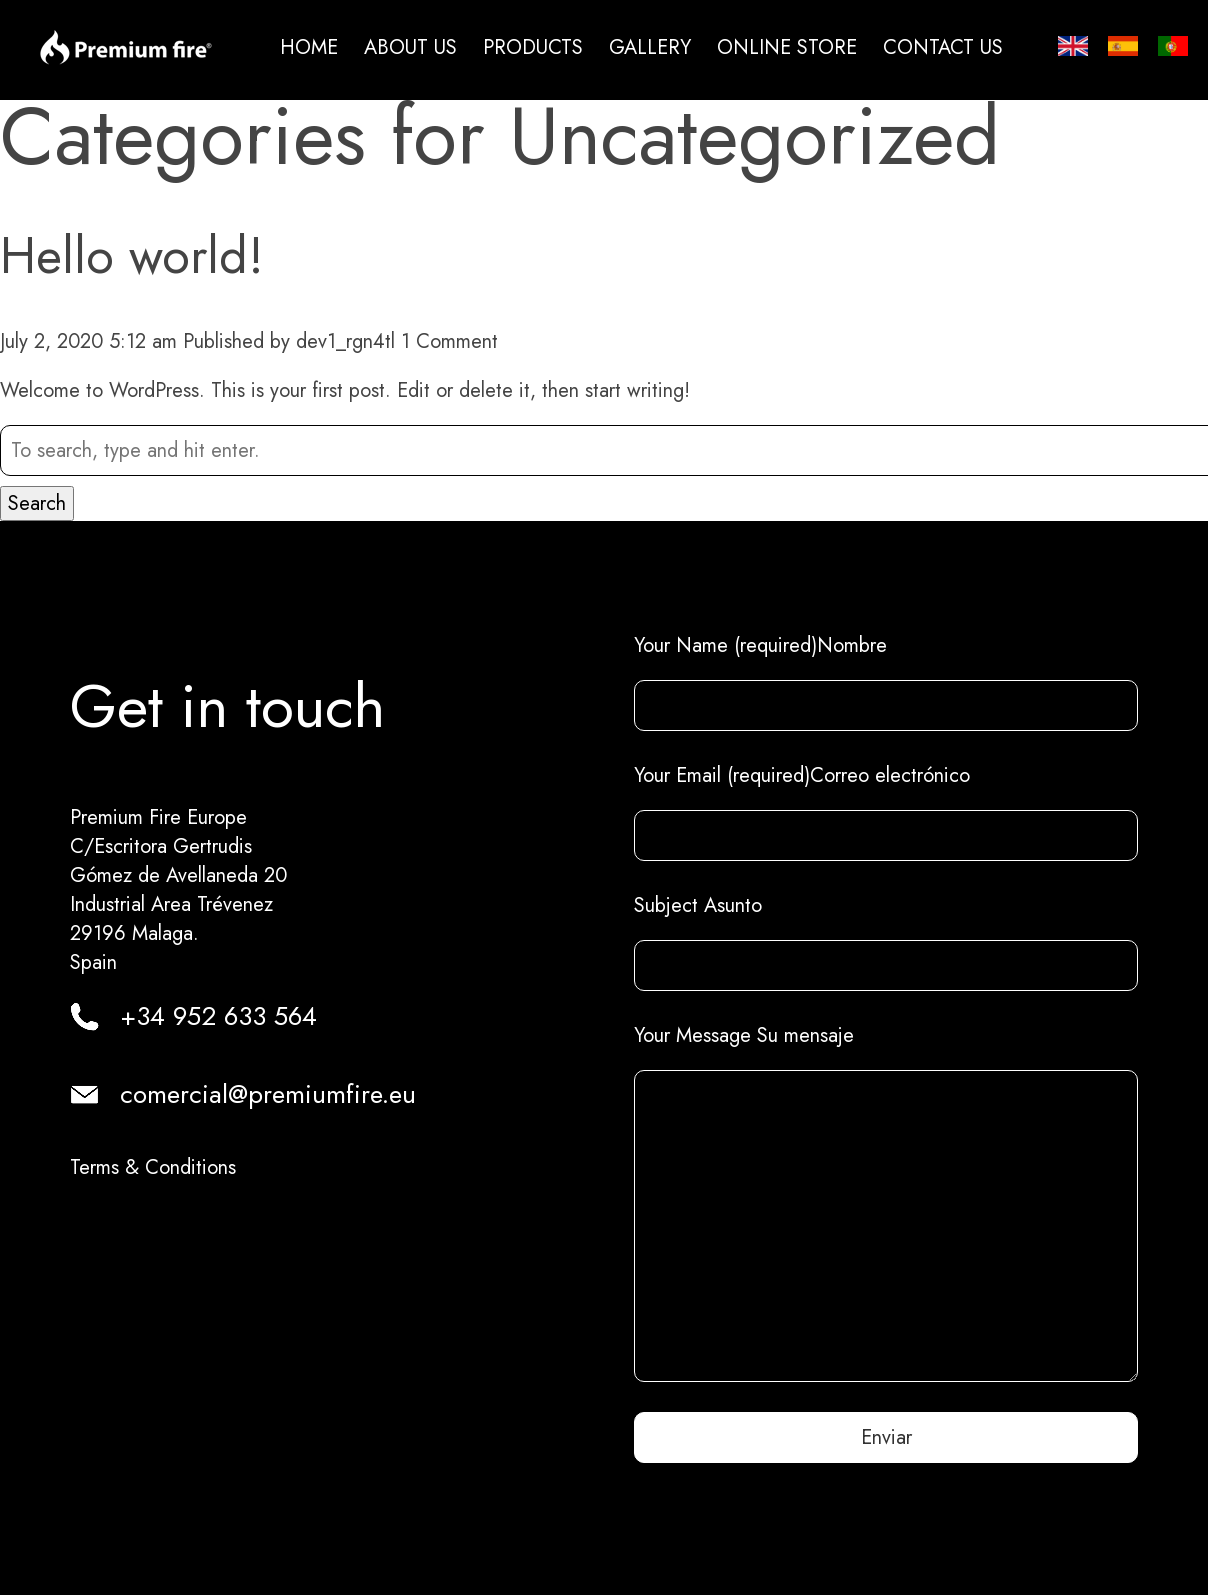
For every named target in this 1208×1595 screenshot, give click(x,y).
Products (533, 47)
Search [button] (37, 503)
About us (410, 47)
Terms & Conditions (153, 1167)
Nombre (852, 645)
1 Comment (449, 341)
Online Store (787, 47)
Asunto (730, 905)
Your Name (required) (725, 645)
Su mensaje (805, 1035)
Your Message (695, 1035)
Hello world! (132, 255)
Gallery (650, 47)
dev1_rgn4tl (345, 341)
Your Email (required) (722, 775)
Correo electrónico (890, 775)
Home (309, 47)
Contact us (943, 47)
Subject (666, 905)
